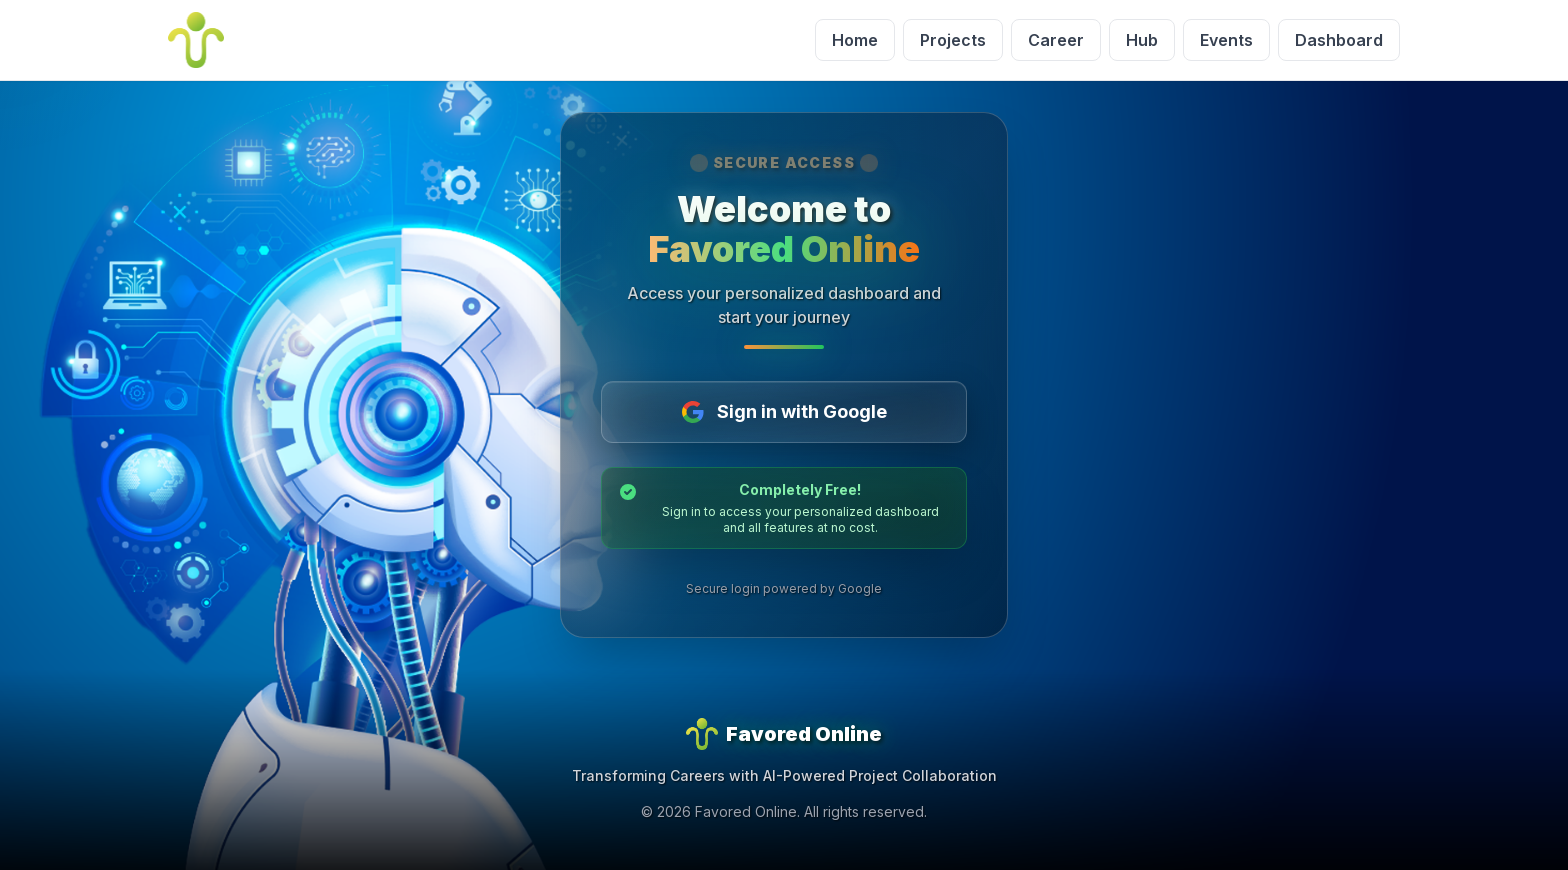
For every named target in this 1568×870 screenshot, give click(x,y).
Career (1056, 40)
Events (1226, 40)
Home (855, 40)
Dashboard (1339, 40)
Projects (953, 40)
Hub (1142, 40)
